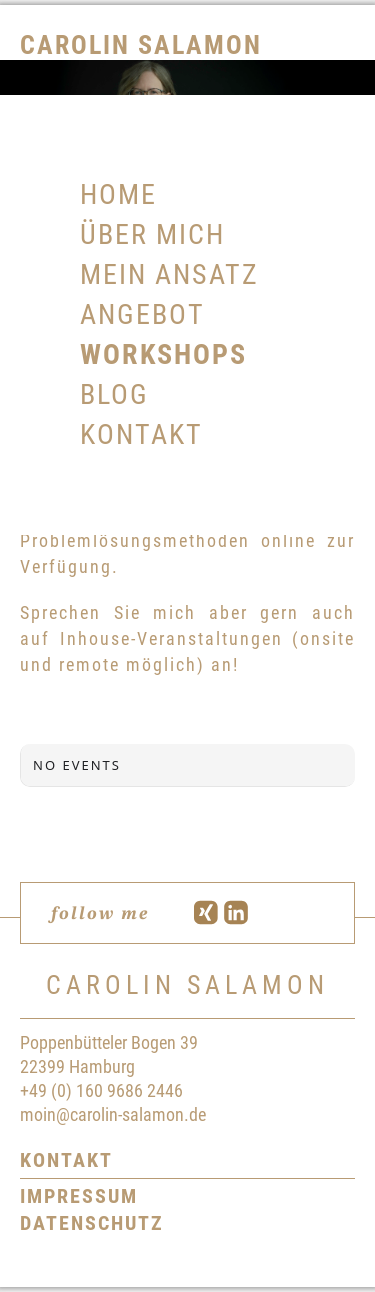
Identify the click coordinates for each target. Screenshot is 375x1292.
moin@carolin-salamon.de (113, 1114)
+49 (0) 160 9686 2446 (101, 1090)
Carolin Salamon (141, 45)
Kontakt (66, 1160)
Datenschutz (92, 1223)
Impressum (79, 1196)
